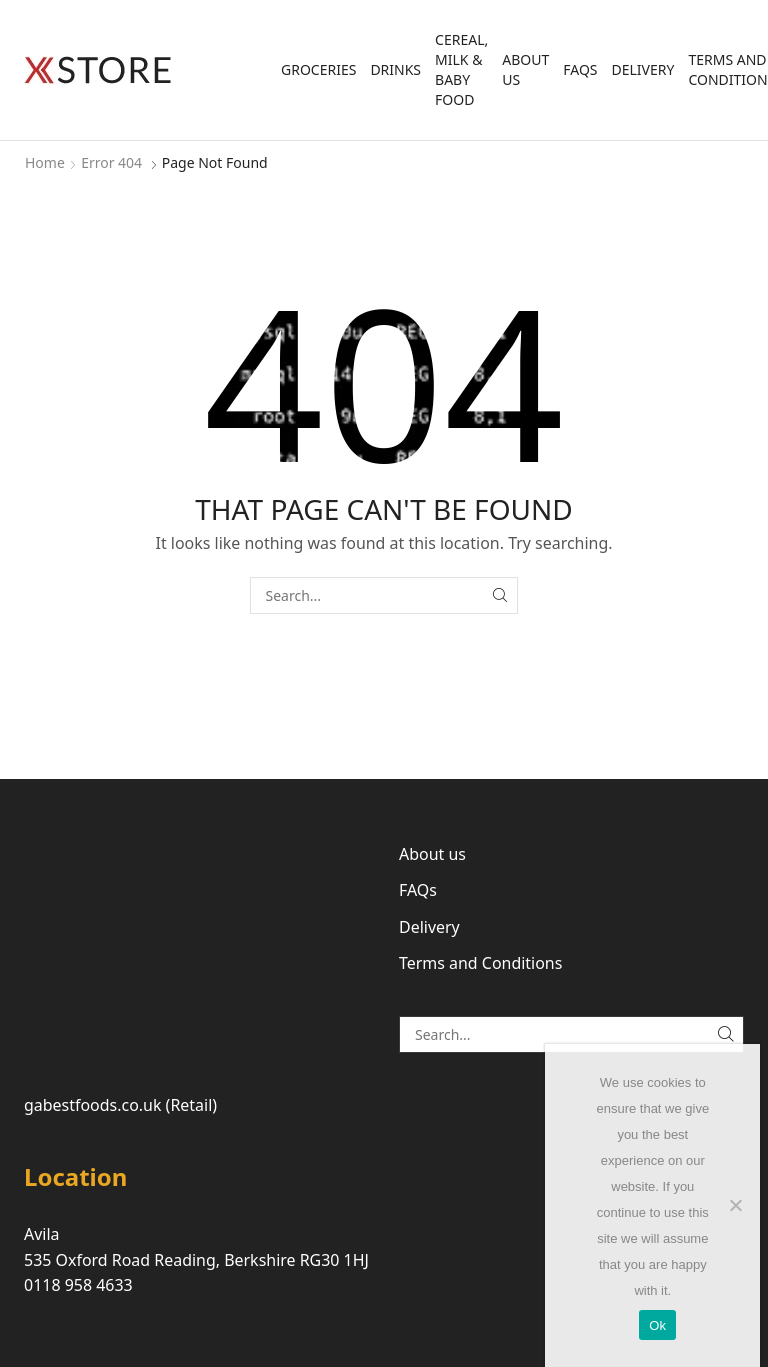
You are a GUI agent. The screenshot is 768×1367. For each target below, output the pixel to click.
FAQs (580, 69)
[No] (735, 1205)
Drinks (395, 69)
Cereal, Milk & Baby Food (461, 69)
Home (45, 162)
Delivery (643, 69)
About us (525, 69)
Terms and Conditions (480, 963)
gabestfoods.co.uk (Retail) (120, 1105)
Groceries (318, 69)
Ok (657, 1325)
